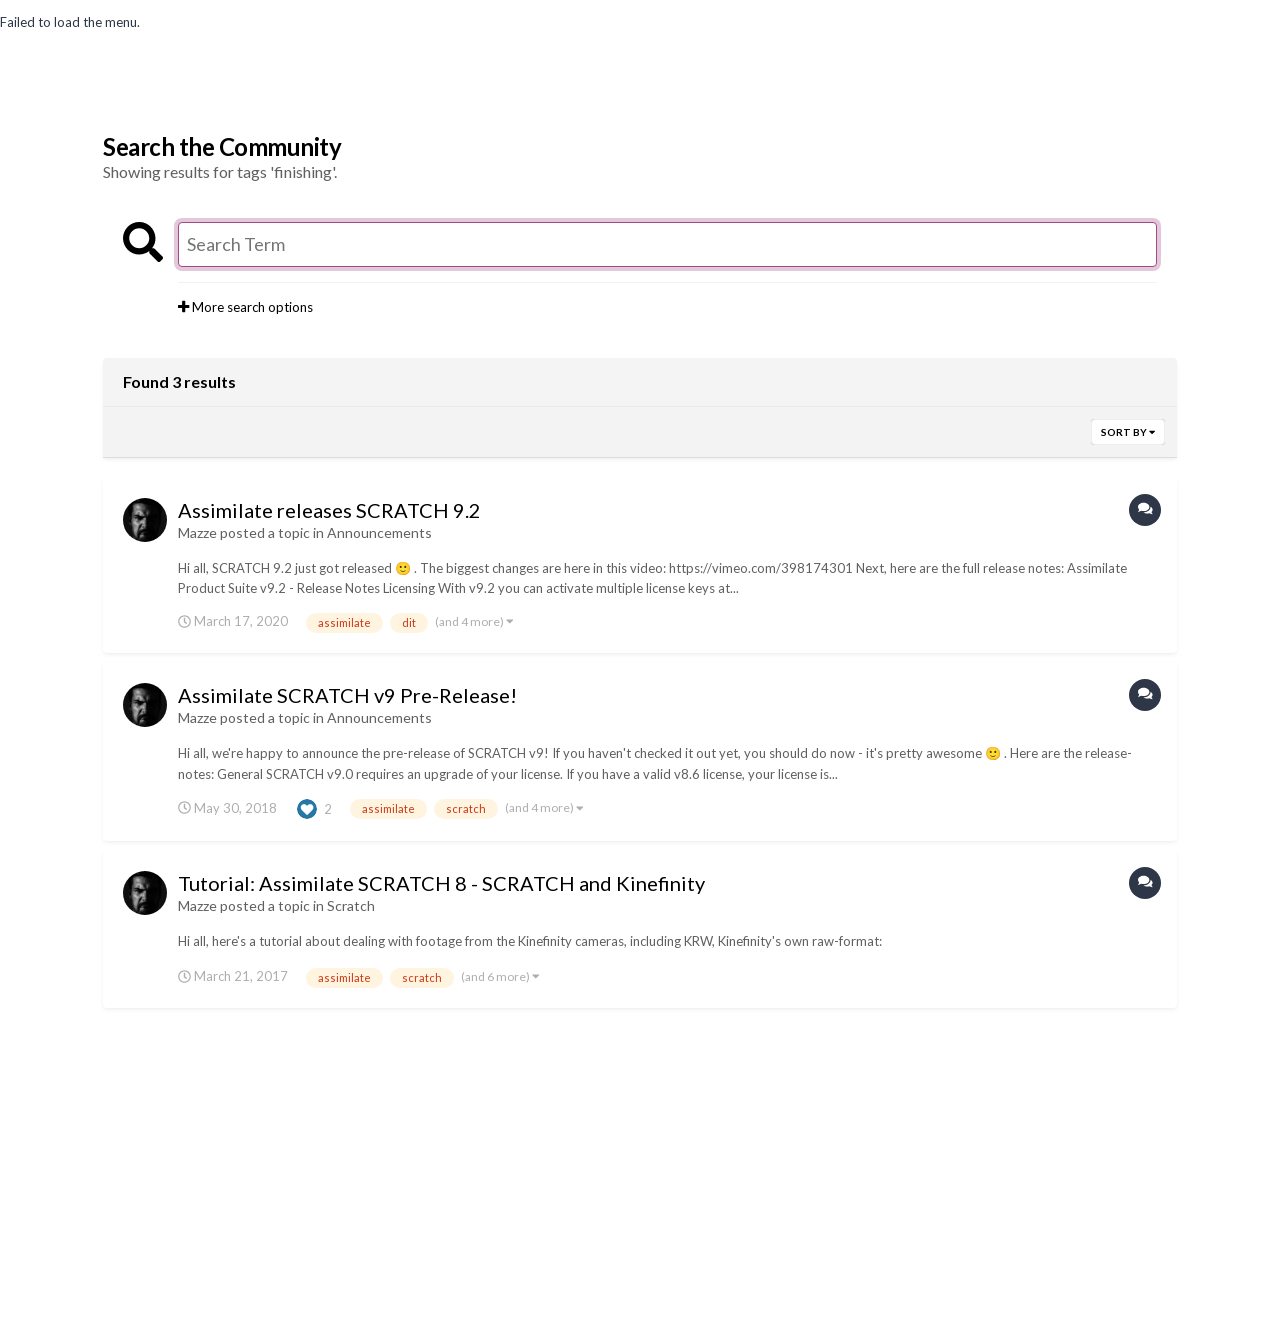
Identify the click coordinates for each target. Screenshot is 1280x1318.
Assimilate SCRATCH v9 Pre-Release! (347, 695)
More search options (245, 307)
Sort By (1128, 432)
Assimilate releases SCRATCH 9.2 (329, 510)
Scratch (351, 905)
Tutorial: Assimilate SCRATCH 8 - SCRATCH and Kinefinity (441, 883)
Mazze (197, 532)
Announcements (379, 532)
